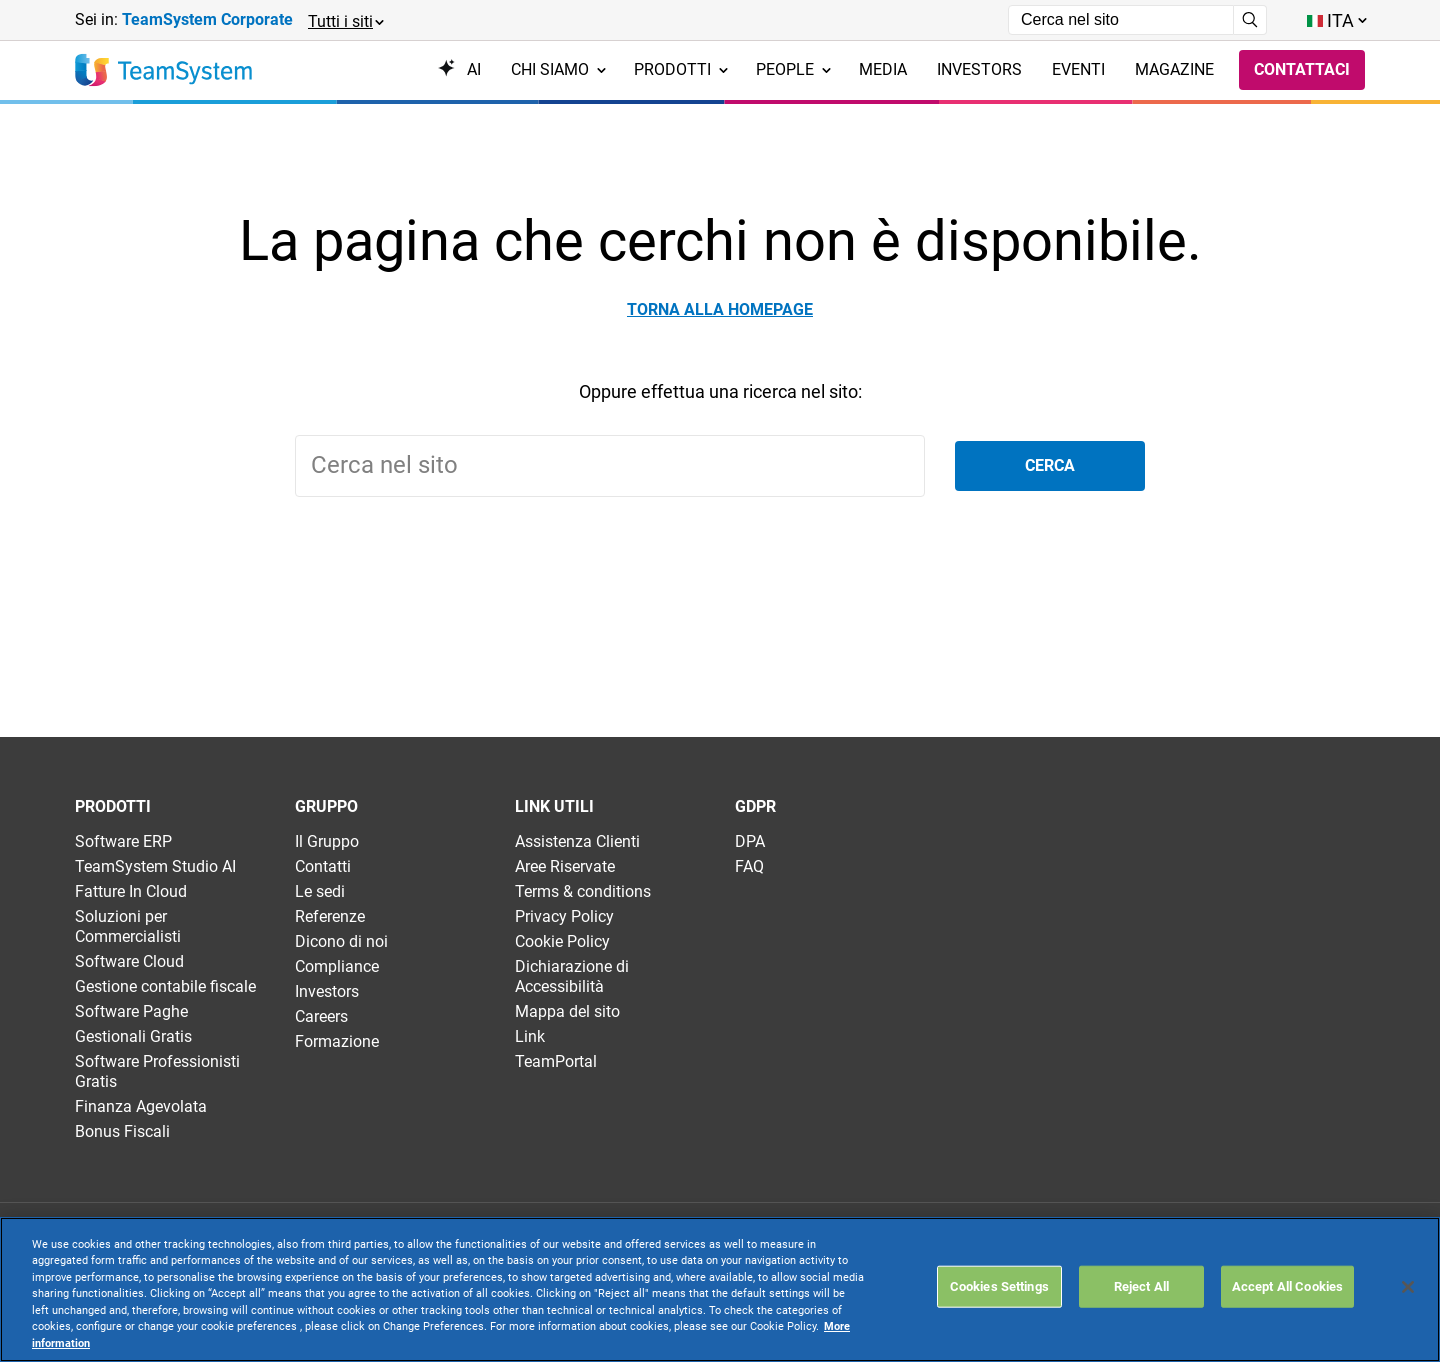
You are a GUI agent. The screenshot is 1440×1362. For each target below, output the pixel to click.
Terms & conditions (583, 891)
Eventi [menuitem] (1078, 69)
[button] (345, 20)
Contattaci (1302, 69)
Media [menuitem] (883, 69)
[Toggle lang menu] (1336, 20)
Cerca (1050, 465)
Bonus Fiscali (122, 1131)
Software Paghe (131, 1011)
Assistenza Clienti (577, 841)
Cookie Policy (562, 941)
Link (530, 1036)
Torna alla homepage (720, 310)
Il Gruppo (327, 841)
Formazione (337, 1041)
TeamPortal (556, 1061)
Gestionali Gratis (133, 1036)
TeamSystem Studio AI (155, 866)
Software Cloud (129, 961)
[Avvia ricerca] (1250, 20)
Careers (321, 1016)
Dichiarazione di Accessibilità (572, 976)
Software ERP (123, 841)
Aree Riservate (565, 866)
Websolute (443, 1323)
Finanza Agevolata (141, 1106)
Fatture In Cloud (131, 891)
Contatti (323, 866)
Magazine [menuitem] (1174, 69)
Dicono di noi (341, 941)
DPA (750, 841)
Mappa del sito (567, 1011)
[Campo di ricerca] (1121, 20)
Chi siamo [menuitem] (558, 69)
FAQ (749, 866)
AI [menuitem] (459, 69)
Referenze (330, 916)
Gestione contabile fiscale (165, 986)
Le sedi (320, 891)
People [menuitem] (793, 69)
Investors (327, 991)
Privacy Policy (564, 916)
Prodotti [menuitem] (681, 69)
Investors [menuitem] (979, 69)
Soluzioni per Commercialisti (128, 926)
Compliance (337, 966)
